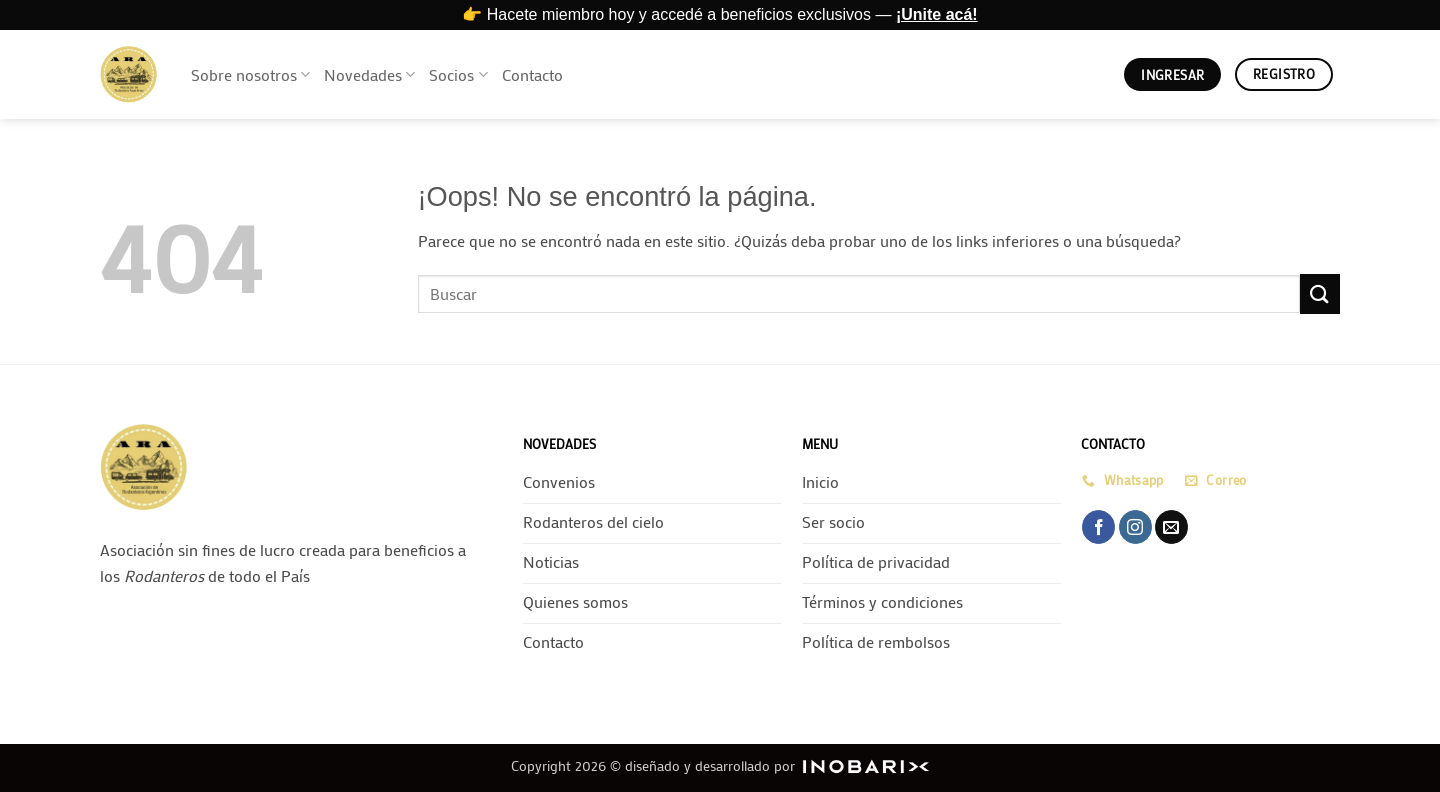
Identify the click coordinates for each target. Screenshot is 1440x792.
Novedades (369, 74)
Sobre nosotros (250, 74)
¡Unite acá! (937, 14)
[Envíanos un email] (1171, 527)
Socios (458, 74)
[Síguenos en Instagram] (1135, 527)
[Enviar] (1320, 293)
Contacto (532, 74)
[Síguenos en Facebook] (1098, 527)
